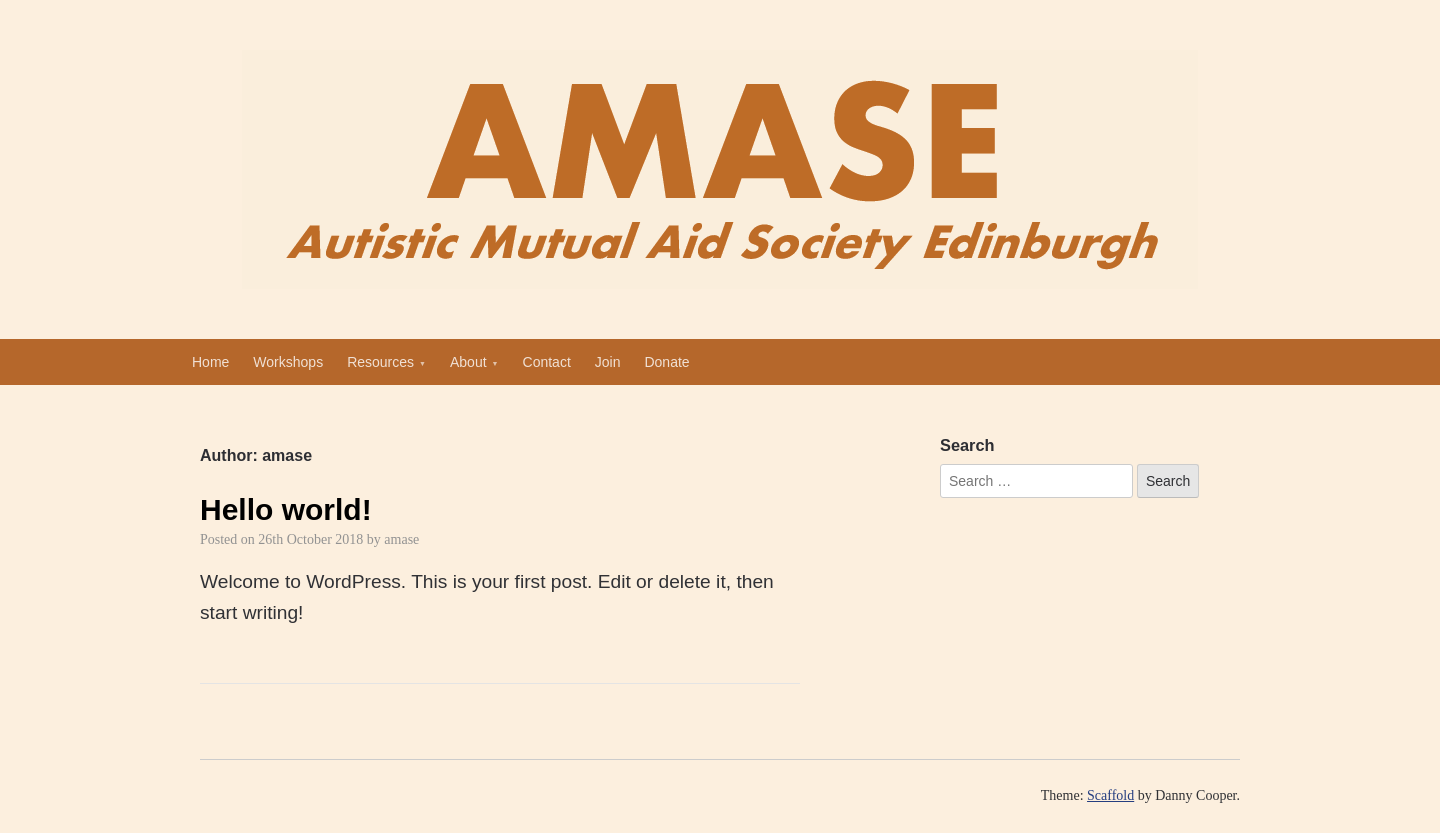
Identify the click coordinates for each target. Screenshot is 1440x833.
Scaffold (1110, 795)
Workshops (288, 362)
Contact (547, 362)
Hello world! (286, 509)
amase (401, 539)
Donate (666, 362)
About (468, 362)
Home (210, 362)
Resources (380, 362)
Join (608, 362)
